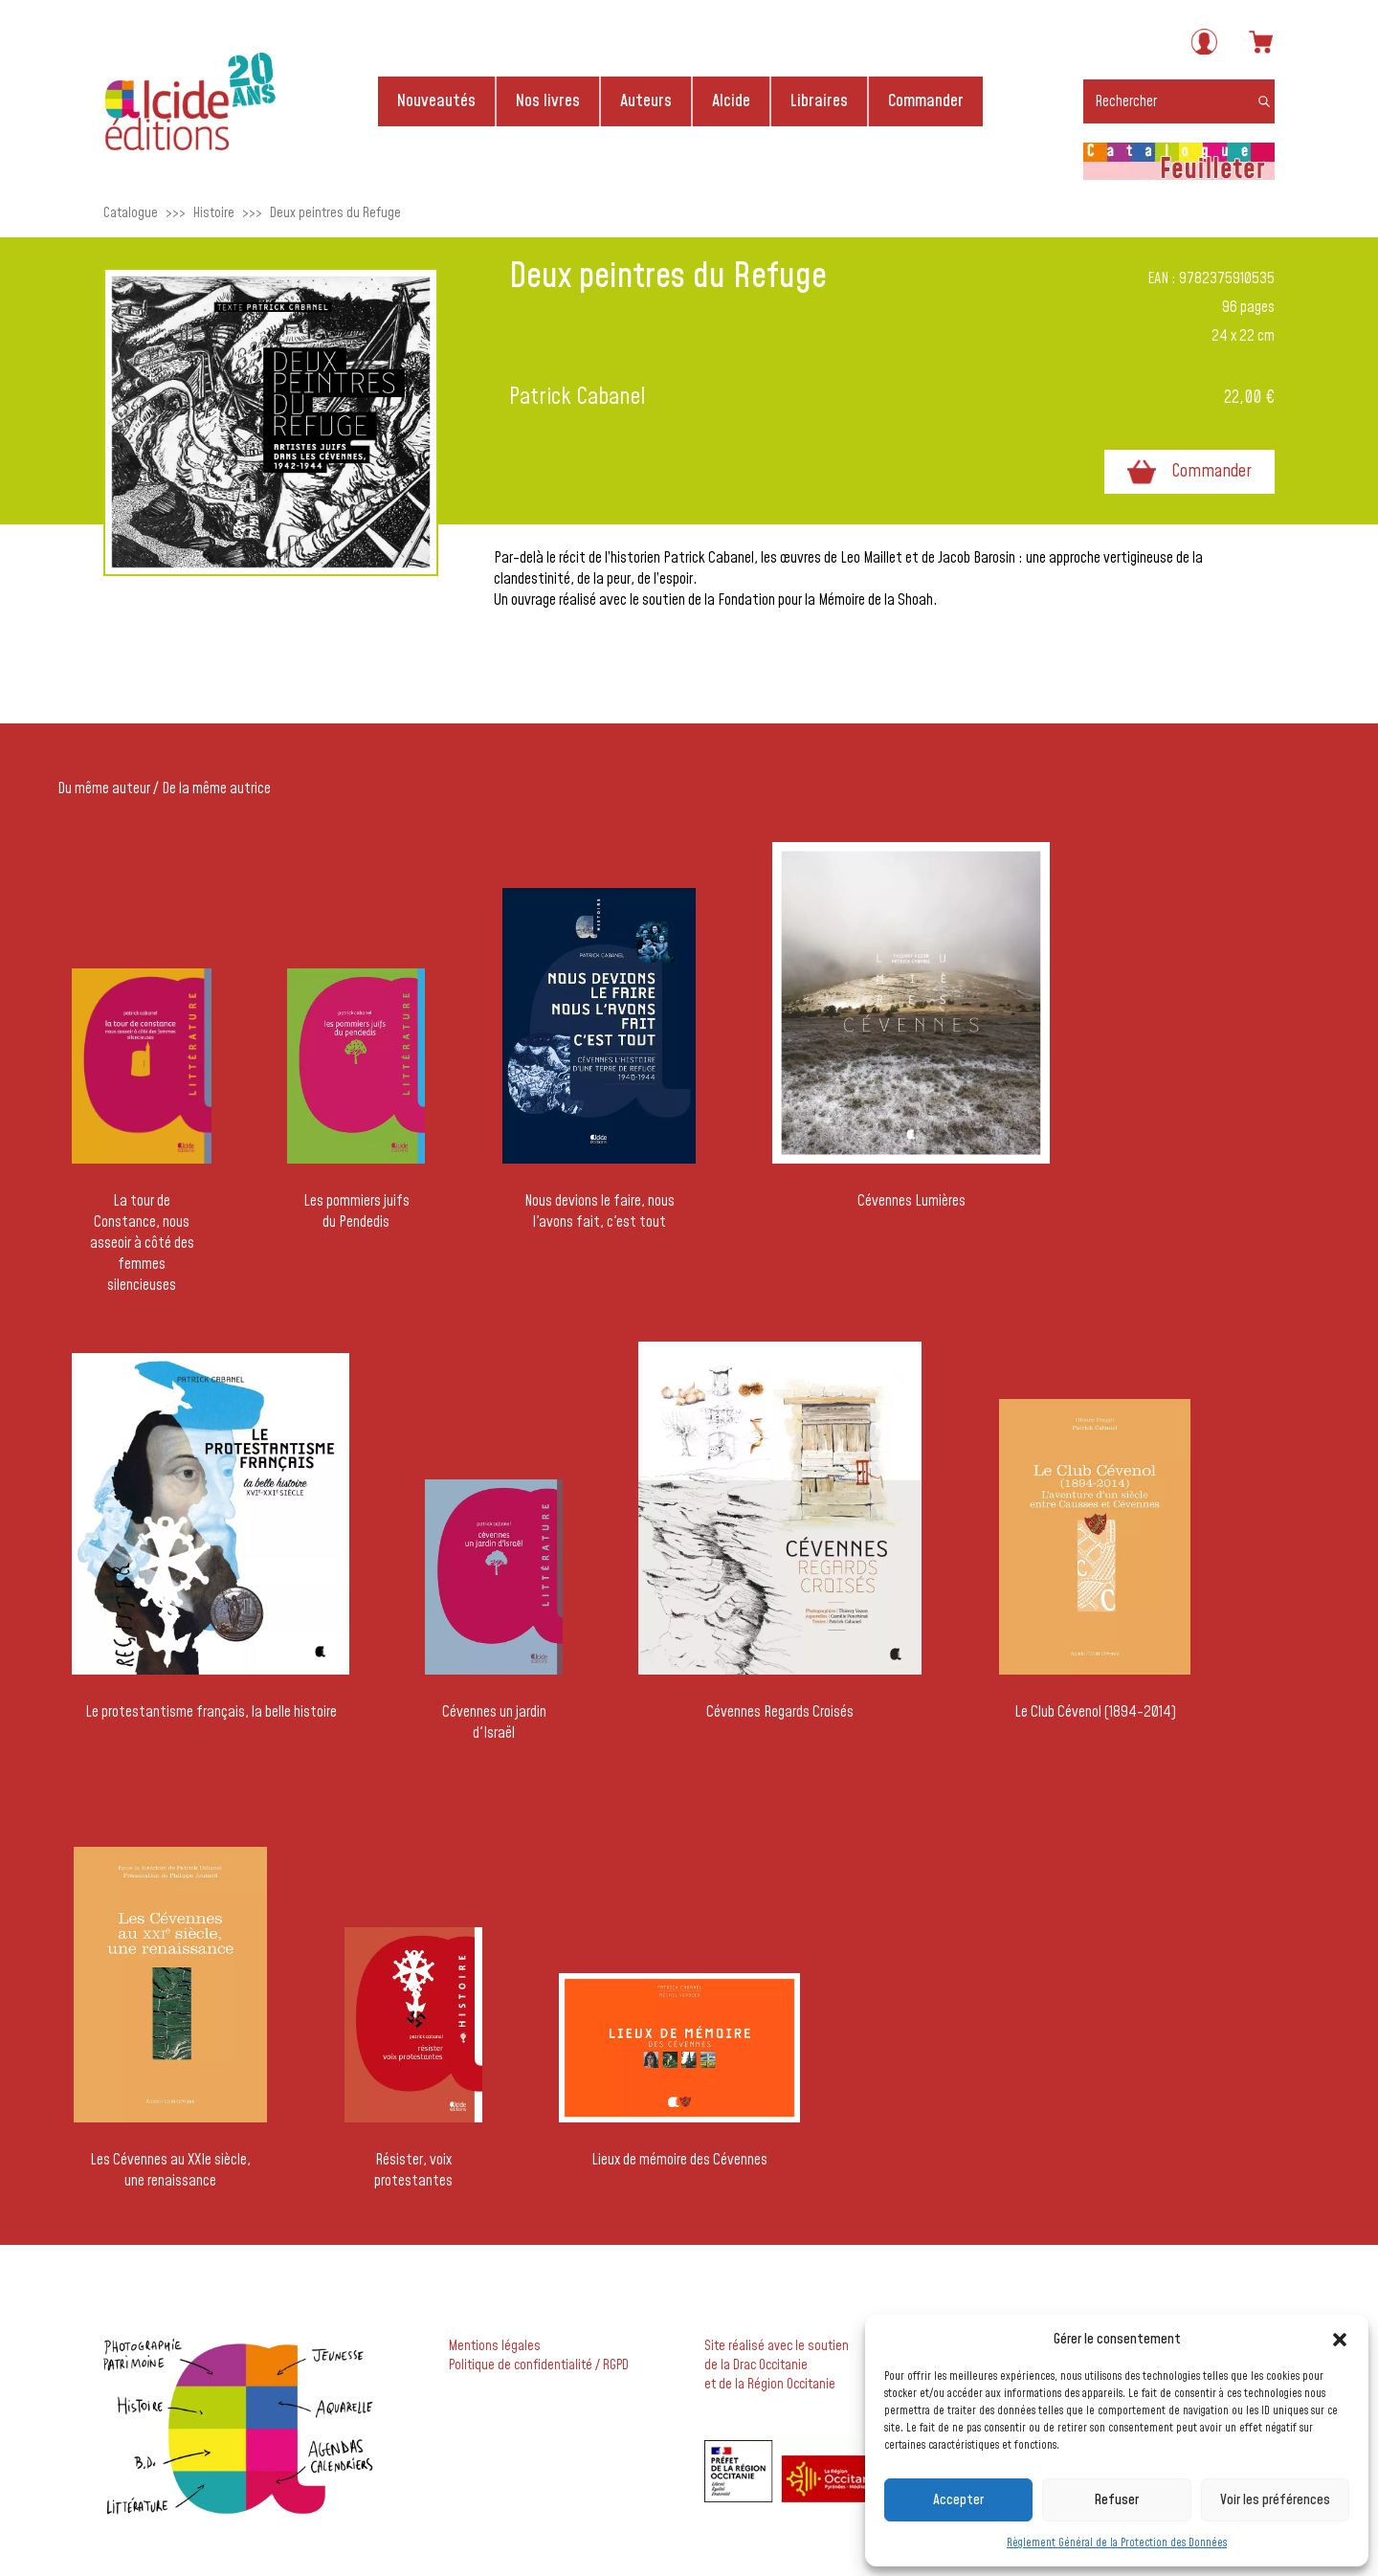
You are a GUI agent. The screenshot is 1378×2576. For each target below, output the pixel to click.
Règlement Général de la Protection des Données (1117, 2543)
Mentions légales (495, 2346)
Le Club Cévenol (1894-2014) (1095, 1711)
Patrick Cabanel (577, 397)
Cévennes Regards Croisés (780, 1711)
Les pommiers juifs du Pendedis (356, 1211)
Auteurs (646, 101)
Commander (926, 101)
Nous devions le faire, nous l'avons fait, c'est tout (599, 1211)
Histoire (213, 213)
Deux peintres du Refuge (335, 213)
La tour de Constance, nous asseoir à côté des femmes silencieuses (142, 1243)
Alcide (731, 101)
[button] (1339, 2339)
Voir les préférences (1275, 2500)
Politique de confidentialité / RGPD (539, 2365)
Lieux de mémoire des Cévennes (679, 2159)
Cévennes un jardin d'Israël (494, 1722)
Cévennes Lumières (911, 1200)
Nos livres (548, 101)
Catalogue (130, 213)
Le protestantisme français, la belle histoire (211, 1711)
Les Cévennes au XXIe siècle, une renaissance (170, 2170)
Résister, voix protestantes (413, 2170)
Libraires (819, 101)
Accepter (958, 2500)
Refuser (1116, 2500)
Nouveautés (436, 101)
